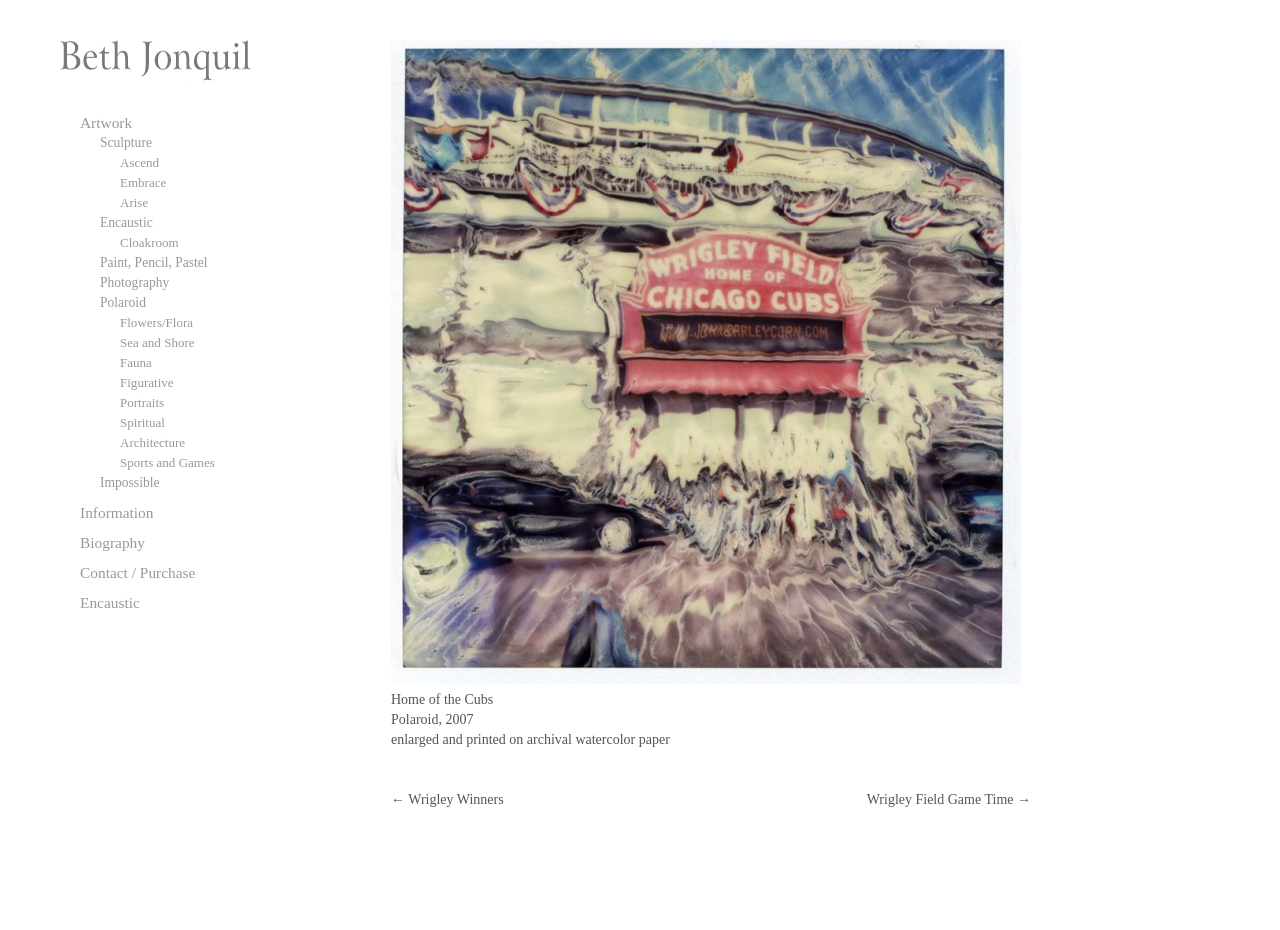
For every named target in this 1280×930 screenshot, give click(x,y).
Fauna (136, 362)
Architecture (152, 442)
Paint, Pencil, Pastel (154, 262)
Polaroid (123, 302)
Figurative (147, 382)
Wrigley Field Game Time (949, 799)
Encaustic (126, 222)
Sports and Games (167, 462)
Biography (112, 542)
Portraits (142, 402)
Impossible (129, 482)
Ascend (139, 162)
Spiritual (142, 422)
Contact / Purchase (137, 572)
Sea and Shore (157, 342)
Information (117, 512)
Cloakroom (149, 242)
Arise (134, 202)
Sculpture (126, 142)
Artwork (106, 122)
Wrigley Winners (447, 799)
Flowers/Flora (156, 322)
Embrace (143, 182)
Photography (134, 282)
